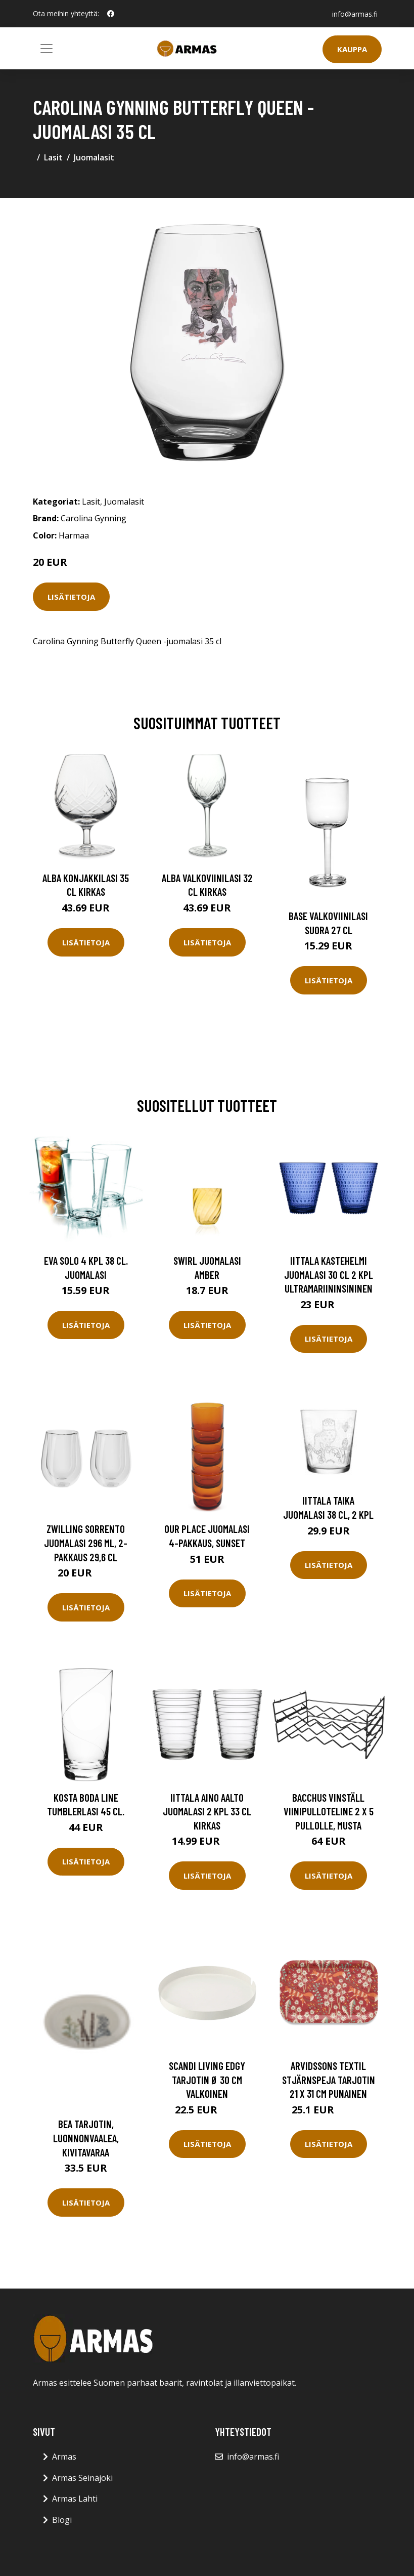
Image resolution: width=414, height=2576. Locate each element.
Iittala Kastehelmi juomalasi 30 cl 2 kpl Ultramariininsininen (328, 1274)
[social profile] (110, 13)
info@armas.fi (355, 13)
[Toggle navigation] (46, 48)
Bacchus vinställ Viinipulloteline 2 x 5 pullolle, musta (329, 1811)
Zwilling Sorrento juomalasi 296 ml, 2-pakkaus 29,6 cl (85, 1542)
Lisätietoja (71, 597)
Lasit (53, 157)
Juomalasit (94, 157)
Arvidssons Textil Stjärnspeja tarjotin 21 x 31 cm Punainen (328, 2079)
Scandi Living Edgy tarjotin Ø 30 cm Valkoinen (207, 2079)
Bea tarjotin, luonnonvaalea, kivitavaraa (86, 2137)
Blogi (62, 2519)
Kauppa (352, 49)
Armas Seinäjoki (82, 2477)
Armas (64, 2456)
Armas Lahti (75, 2498)
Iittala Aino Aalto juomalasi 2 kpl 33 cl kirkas (207, 1811)
